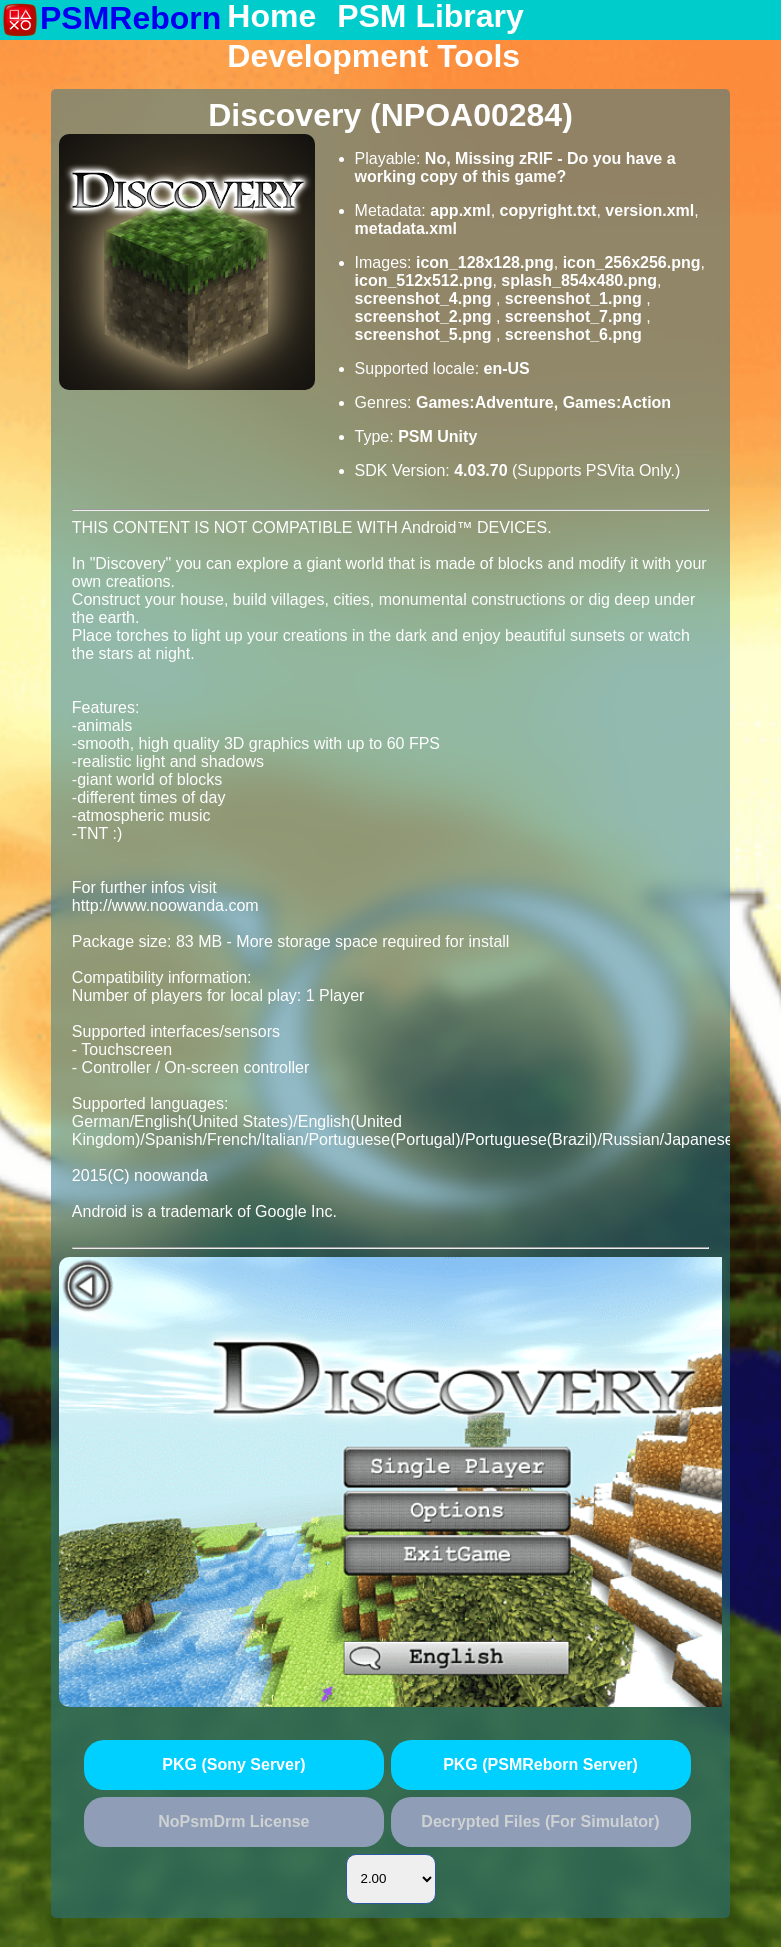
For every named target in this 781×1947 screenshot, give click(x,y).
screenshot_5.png (425, 334)
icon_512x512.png (424, 280)
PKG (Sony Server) (233, 1764)
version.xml (649, 210)
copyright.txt (548, 210)
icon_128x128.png (485, 262)
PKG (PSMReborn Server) (540, 1764)
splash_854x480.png (579, 280)
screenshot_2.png (425, 316)
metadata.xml (406, 228)
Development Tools (373, 57)
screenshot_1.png (575, 298)
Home (271, 17)
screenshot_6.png (573, 334)
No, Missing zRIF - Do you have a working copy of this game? (515, 167)
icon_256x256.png (632, 262)
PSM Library (430, 17)
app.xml (460, 210)
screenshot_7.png (575, 316)
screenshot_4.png (425, 298)
